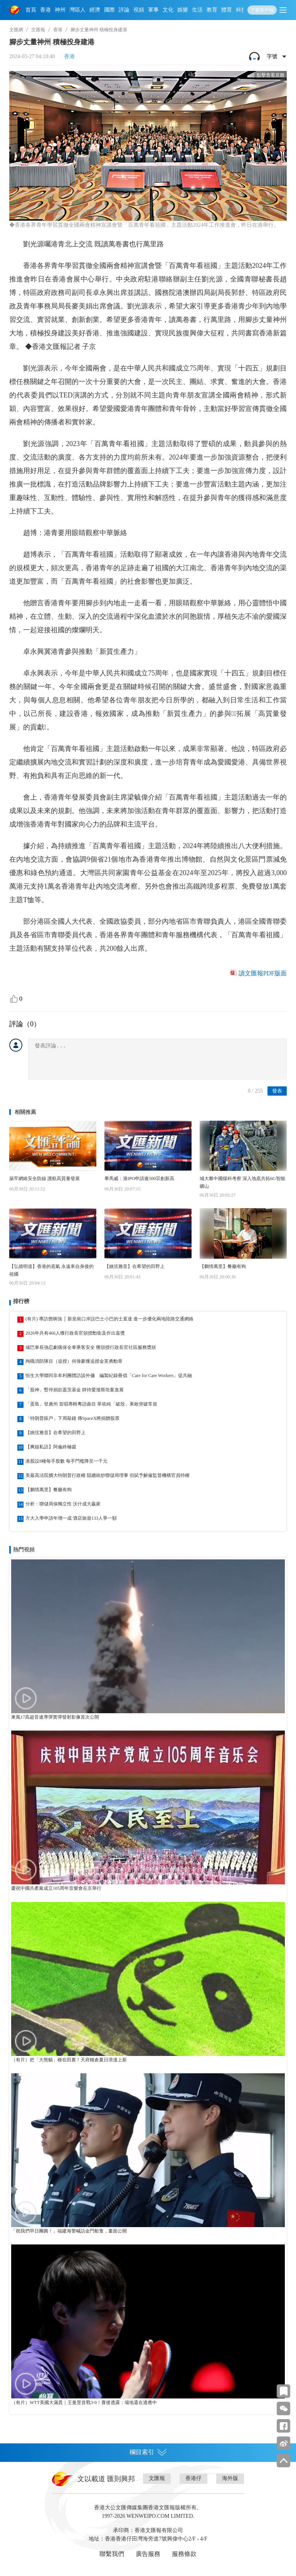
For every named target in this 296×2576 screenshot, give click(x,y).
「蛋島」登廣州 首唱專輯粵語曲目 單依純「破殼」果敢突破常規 (91, 1404)
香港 (45, 10)
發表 (277, 1091)
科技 (241, 10)
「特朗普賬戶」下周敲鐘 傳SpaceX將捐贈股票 (72, 1418)
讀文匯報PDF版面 (263, 973)
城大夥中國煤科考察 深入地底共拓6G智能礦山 (242, 1182)
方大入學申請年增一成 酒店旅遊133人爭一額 (71, 1518)
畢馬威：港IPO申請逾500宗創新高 (139, 1178)
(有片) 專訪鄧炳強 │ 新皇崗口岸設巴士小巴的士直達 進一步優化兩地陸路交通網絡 (109, 1319)
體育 (226, 10)
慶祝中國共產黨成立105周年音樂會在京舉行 (56, 1888)
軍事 (153, 10)
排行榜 (21, 1301)
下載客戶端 (262, 10)
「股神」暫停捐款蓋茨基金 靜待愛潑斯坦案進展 (74, 1389)
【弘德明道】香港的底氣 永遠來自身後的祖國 (51, 1270)
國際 (109, 10)
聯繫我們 (111, 2554)
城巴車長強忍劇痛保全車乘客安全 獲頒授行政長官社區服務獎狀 (90, 1347)
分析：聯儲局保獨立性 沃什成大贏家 (63, 1504)
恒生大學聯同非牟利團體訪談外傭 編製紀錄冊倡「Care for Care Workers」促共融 (108, 1375)
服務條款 (184, 2554)
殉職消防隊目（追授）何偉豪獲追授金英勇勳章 (74, 1361)
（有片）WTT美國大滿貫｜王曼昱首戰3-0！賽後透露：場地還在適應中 (84, 2402)
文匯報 (38, 29)
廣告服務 (148, 2554)
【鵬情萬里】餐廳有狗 (223, 1266)
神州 (60, 10)
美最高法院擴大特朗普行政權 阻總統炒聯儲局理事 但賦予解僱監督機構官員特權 (107, 1475)
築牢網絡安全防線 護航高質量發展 (44, 1178)
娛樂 (182, 10)
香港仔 (193, 2478)
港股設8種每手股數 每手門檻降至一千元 (66, 1461)
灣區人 (77, 10)
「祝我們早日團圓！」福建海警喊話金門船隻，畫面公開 (69, 2231)
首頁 (30, 10)
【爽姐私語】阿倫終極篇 (50, 1447)
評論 (124, 10)
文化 (168, 10)
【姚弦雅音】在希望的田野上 (134, 1266)
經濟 (94, 10)
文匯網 (16, 29)
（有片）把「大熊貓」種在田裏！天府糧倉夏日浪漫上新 (69, 2059)
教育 (212, 10)
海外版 (230, 2478)
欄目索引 (148, 2452)
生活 (197, 10)
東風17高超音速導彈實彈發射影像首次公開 (55, 1717)
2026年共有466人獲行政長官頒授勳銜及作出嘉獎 (75, 1333)
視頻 (138, 10)
